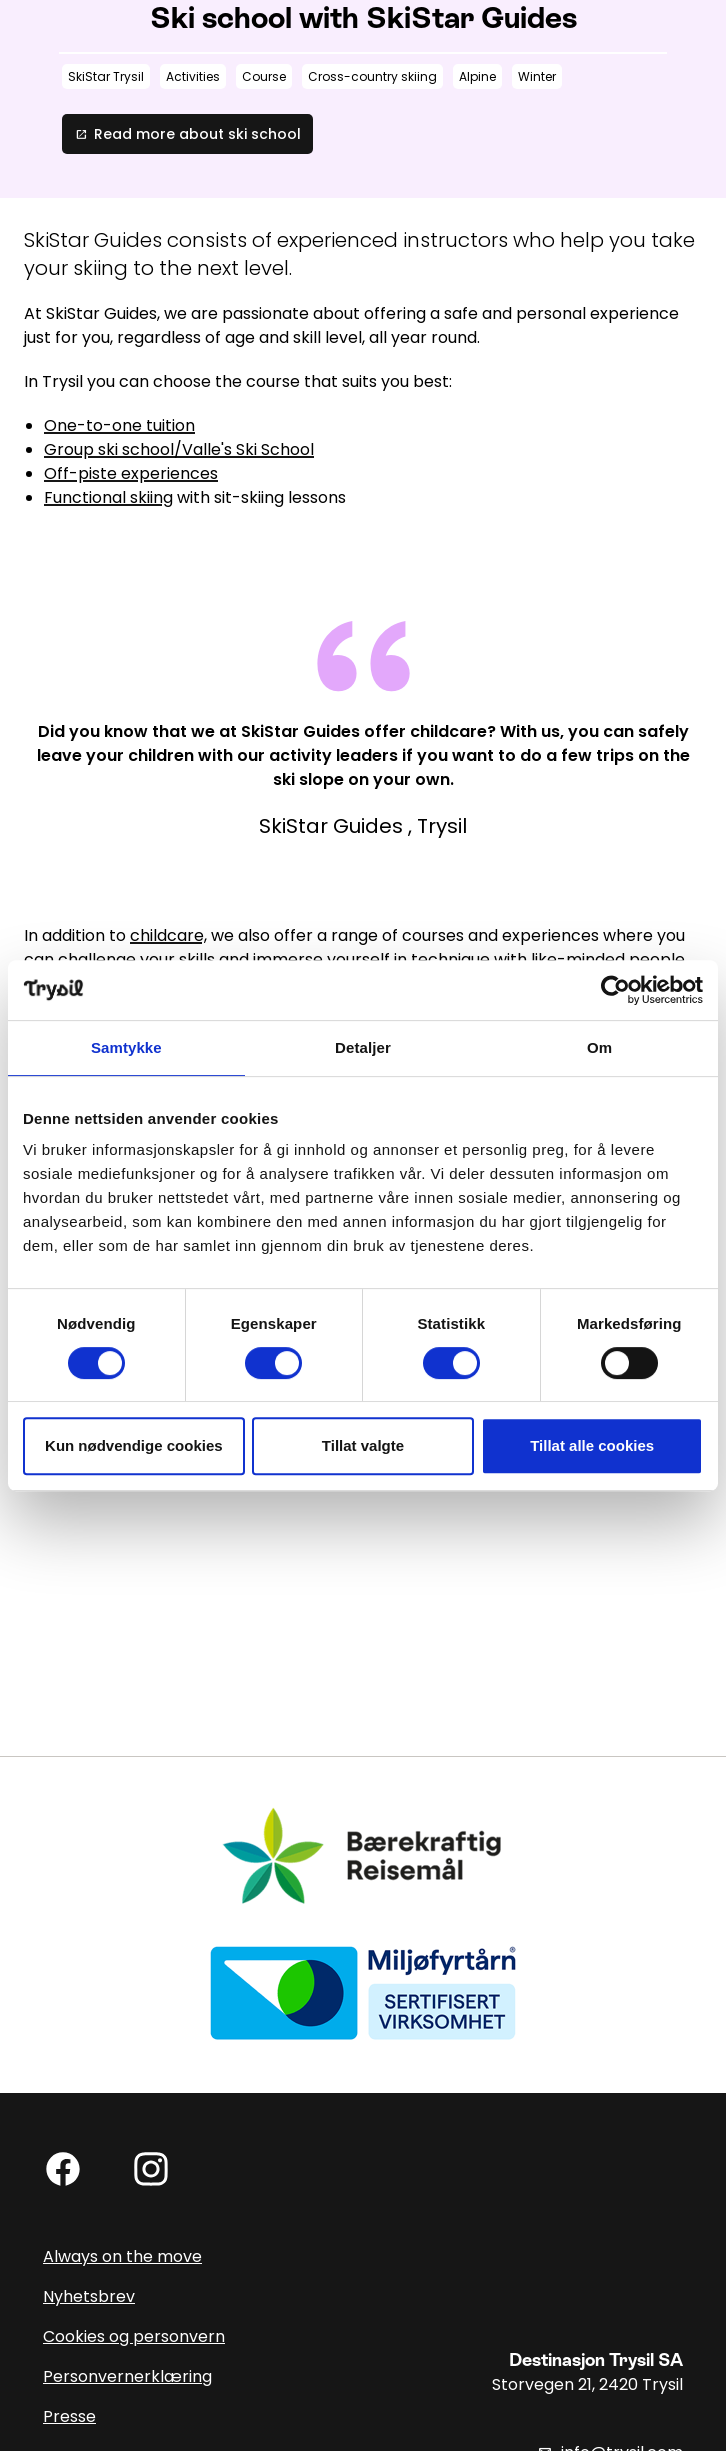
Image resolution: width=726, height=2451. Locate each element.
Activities (193, 76)
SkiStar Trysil (106, 76)
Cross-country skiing (372, 76)
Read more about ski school (187, 134)
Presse (69, 2416)
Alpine (477, 76)
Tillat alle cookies (592, 1445)
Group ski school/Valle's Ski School (179, 449)
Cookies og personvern (134, 2336)
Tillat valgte (363, 1445)
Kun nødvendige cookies (134, 1445)
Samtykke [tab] (126, 1047)
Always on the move (122, 2256)
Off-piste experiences (131, 473)
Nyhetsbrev (89, 2296)
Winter (537, 76)
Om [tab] (599, 1047)
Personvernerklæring (127, 2376)
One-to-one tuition (119, 425)
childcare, (168, 935)
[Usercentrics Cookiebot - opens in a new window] (615, 990)
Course (264, 76)
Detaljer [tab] (363, 1047)
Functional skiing (108, 497)
